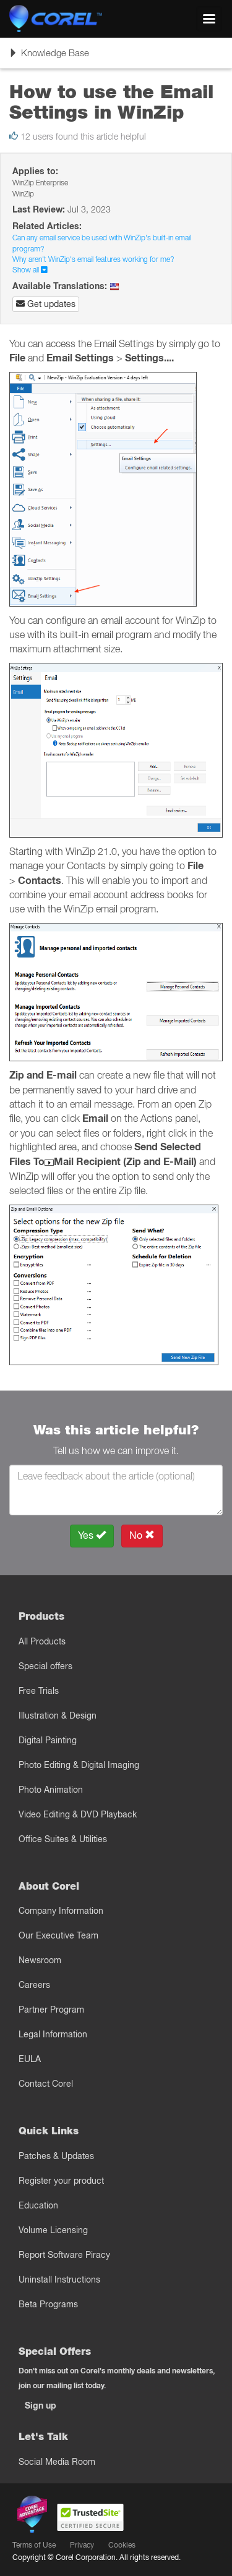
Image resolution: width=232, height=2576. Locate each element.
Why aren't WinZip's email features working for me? (93, 259)
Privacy (82, 2544)
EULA (30, 2059)
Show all (30, 269)
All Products (42, 1641)
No (142, 1535)
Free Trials (39, 1690)
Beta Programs (48, 2304)
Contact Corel (46, 2083)
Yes (92, 1535)
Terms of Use (34, 2544)
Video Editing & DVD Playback (78, 1814)
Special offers (45, 1666)
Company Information (61, 1910)
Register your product (61, 2180)
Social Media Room (57, 2461)
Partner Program (51, 2009)
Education (38, 2205)
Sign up (40, 2405)
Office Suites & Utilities (63, 1839)
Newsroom (40, 1960)
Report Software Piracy (64, 2254)
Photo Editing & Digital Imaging (79, 1764)
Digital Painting (48, 1740)
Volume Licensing (53, 2230)
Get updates (45, 303)
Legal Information (53, 2034)
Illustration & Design (58, 1715)
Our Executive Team (58, 1935)
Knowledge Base (49, 57)
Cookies (121, 2544)
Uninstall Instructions (59, 2279)
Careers (34, 1984)
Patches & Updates (56, 2155)
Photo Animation (51, 1789)
